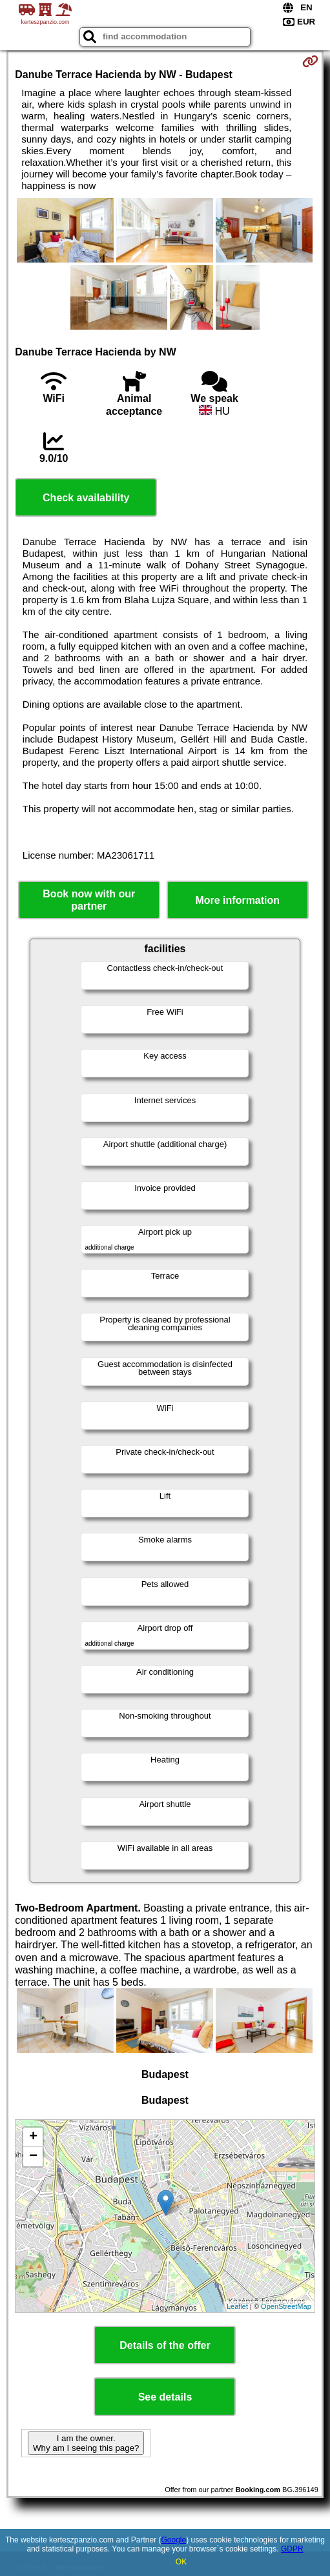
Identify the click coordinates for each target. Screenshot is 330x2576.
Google (173, 2539)
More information (237, 900)
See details (165, 2396)
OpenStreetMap (286, 2306)
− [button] (33, 2156)
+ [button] (33, 2137)
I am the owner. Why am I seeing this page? (86, 2443)
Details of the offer (164, 2345)
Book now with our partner (89, 900)
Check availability (86, 497)
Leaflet (237, 2306)
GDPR (292, 2548)
